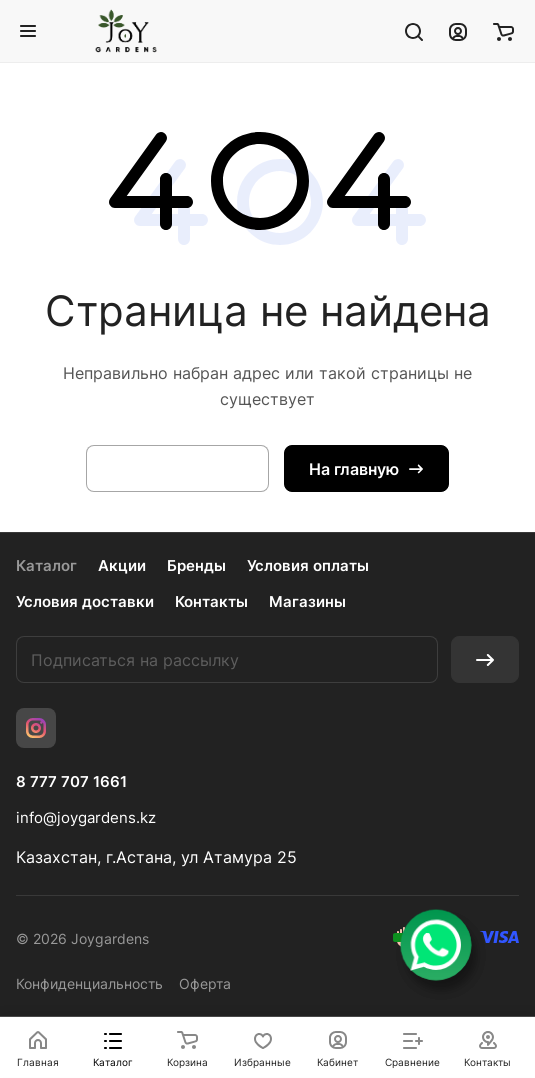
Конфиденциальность (89, 983)
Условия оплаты (308, 565)
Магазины (307, 601)
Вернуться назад (177, 469)
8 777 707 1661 (71, 782)
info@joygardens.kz (86, 817)
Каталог (46, 565)
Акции (122, 565)
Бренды (196, 565)
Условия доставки (85, 601)
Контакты (211, 601)
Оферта (205, 983)
